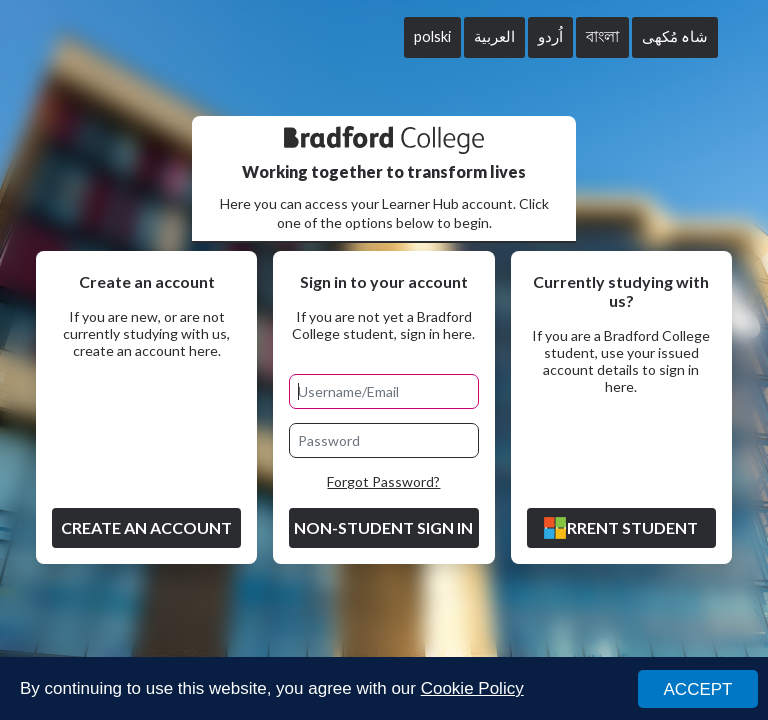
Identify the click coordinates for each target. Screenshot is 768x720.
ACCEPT (698, 689)
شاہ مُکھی (675, 36)
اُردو (550, 36)
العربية (494, 36)
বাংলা (602, 36)
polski (432, 36)
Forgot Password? (383, 481)
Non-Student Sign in (383, 527)
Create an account (146, 527)
